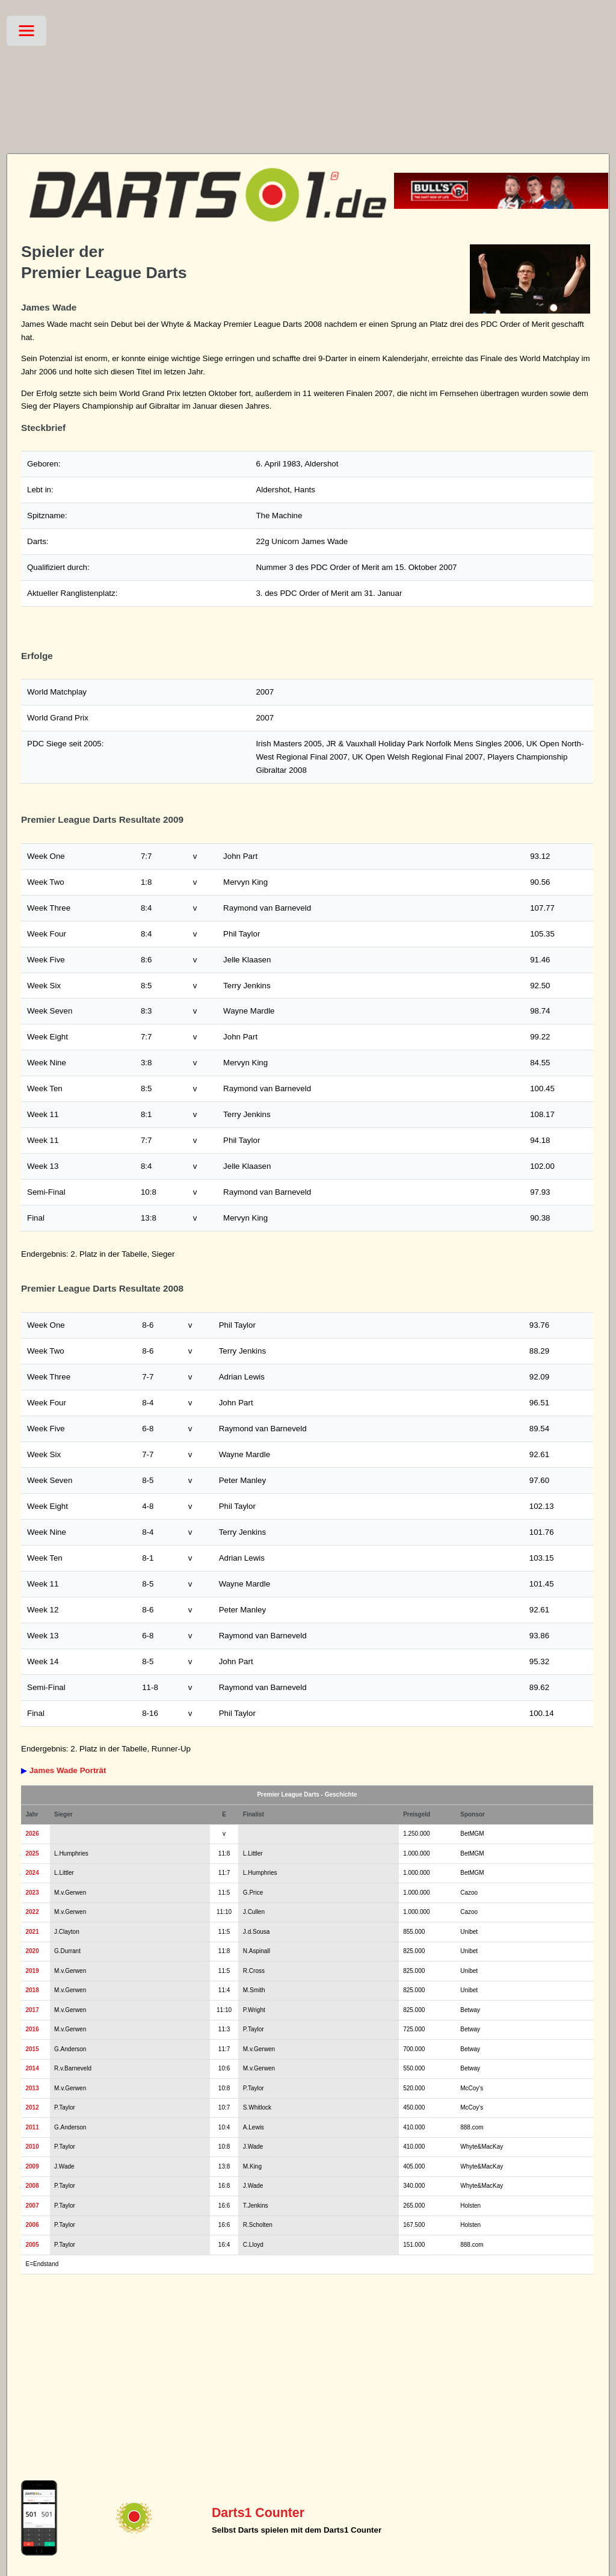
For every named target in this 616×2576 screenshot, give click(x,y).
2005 (32, 2244)
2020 (32, 1951)
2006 (32, 2224)
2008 (32, 2185)
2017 (32, 2010)
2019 (32, 1971)
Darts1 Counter (258, 2513)
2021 (32, 1931)
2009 (32, 2166)
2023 (32, 1892)
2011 (32, 2127)
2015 (32, 2049)
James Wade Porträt (67, 1770)
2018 (32, 1990)
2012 (32, 2107)
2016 (32, 2029)
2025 (32, 1853)
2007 (32, 2205)
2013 (32, 2088)
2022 (32, 1912)
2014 (32, 2068)
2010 (32, 2146)
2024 (32, 1872)
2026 (32, 1833)
